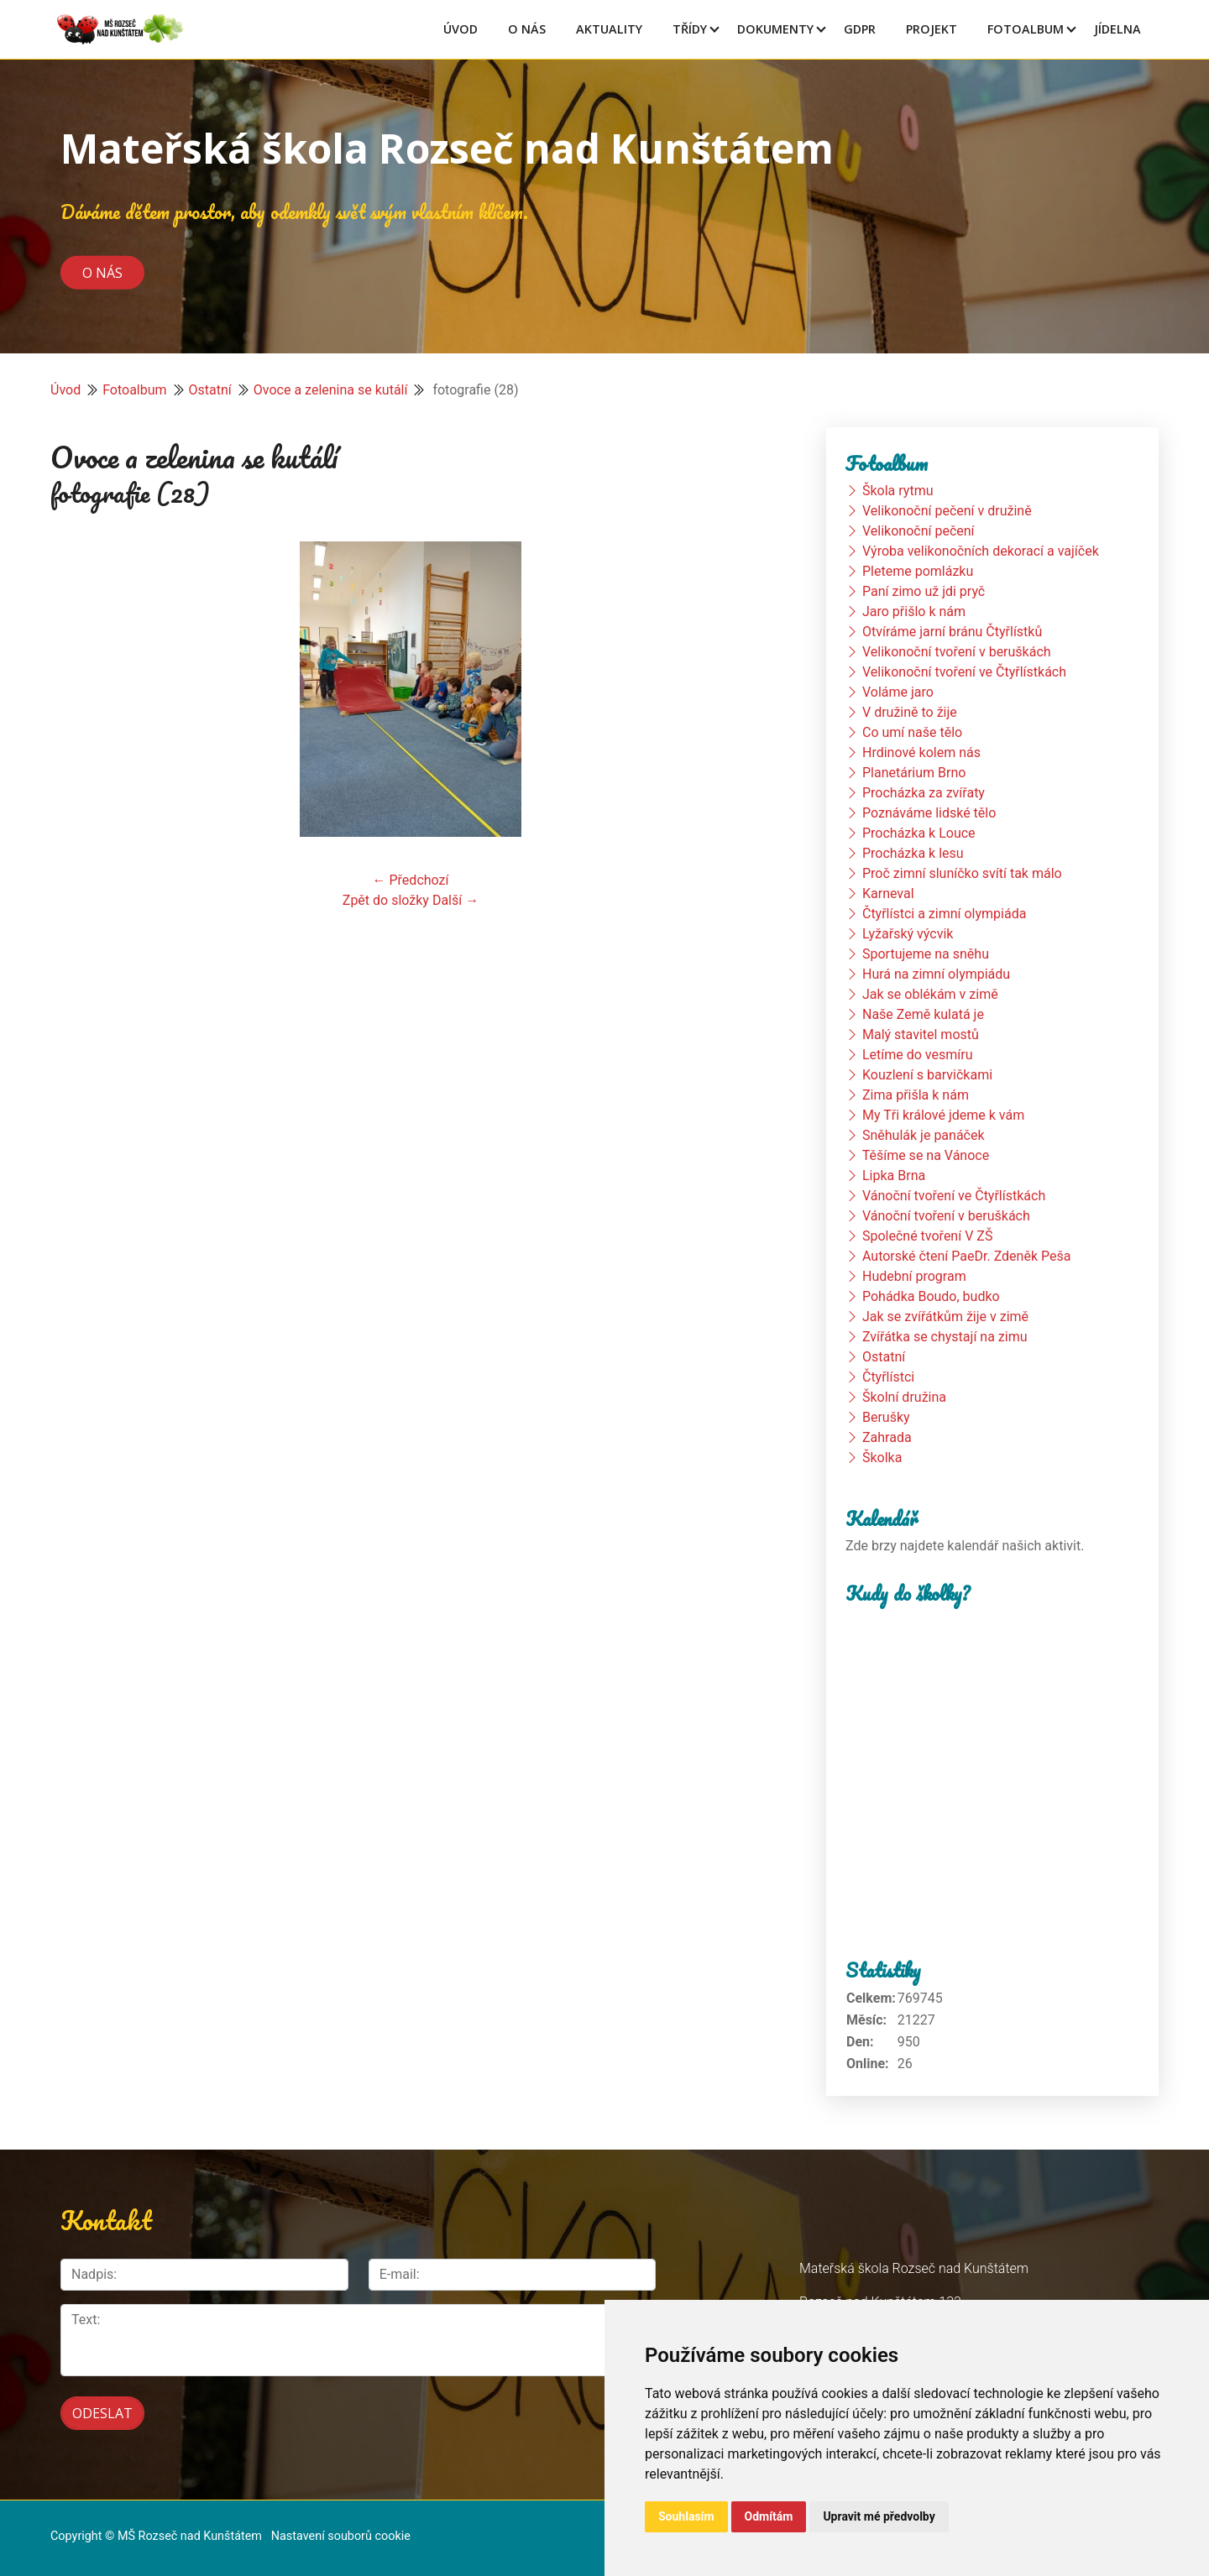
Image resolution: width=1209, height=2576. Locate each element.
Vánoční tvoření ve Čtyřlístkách (953, 1196)
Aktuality (609, 29)
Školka (882, 1458)
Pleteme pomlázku (917, 571)
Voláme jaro (898, 692)
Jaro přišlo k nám (914, 611)
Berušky (886, 1417)
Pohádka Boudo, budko (931, 1296)
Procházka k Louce (919, 833)
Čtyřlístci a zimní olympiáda (944, 914)
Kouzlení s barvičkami (927, 1075)
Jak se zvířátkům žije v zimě (945, 1317)
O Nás (527, 29)
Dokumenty (775, 29)
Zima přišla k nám (915, 1095)
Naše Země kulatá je (923, 1014)
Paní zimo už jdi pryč (923, 591)
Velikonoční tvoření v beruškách (956, 652)
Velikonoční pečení (918, 531)
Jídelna (1117, 29)
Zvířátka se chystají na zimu (945, 1337)
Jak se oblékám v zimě (930, 994)
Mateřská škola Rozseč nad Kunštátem (447, 148)
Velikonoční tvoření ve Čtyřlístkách (964, 672)
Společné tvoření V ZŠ (927, 1236)
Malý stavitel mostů (920, 1034)
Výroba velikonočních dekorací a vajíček (980, 551)
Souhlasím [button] (686, 2516)
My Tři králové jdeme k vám (943, 1115)
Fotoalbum (1025, 29)
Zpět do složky (386, 900)
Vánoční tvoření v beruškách (946, 1216)
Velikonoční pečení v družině (947, 511)
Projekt (931, 29)
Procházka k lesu (913, 853)
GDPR (860, 29)
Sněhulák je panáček (923, 1135)
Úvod (460, 29)
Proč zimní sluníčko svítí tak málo (962, 873)
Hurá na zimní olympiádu (936, 974)
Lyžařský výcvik (907, 934)
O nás (102, 272)
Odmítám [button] (769, 2516)
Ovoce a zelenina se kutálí (331, 390)
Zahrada (887, 1437)
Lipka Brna (893, 1175)
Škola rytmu (898, 491)
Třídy (690, 29)
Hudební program (914, 1276)
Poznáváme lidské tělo (929, 813)
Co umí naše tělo (912, 732)
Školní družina (904, 1397)
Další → (455, 900)
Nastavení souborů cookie (341, 2527)
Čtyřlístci (888, 1377)
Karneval (888, 893)
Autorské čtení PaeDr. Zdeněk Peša (966, 1256)
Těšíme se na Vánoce (926, 1155)
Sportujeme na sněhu (925, 954)
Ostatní (210, 390)
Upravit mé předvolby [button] (878, 2516)
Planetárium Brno (914, 773)
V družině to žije (909, 712)
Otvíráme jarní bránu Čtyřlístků (952, 632)
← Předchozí (411, 880)
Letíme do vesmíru (917, 1055)
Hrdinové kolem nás (921, 752)
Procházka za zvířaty (923, 793)
